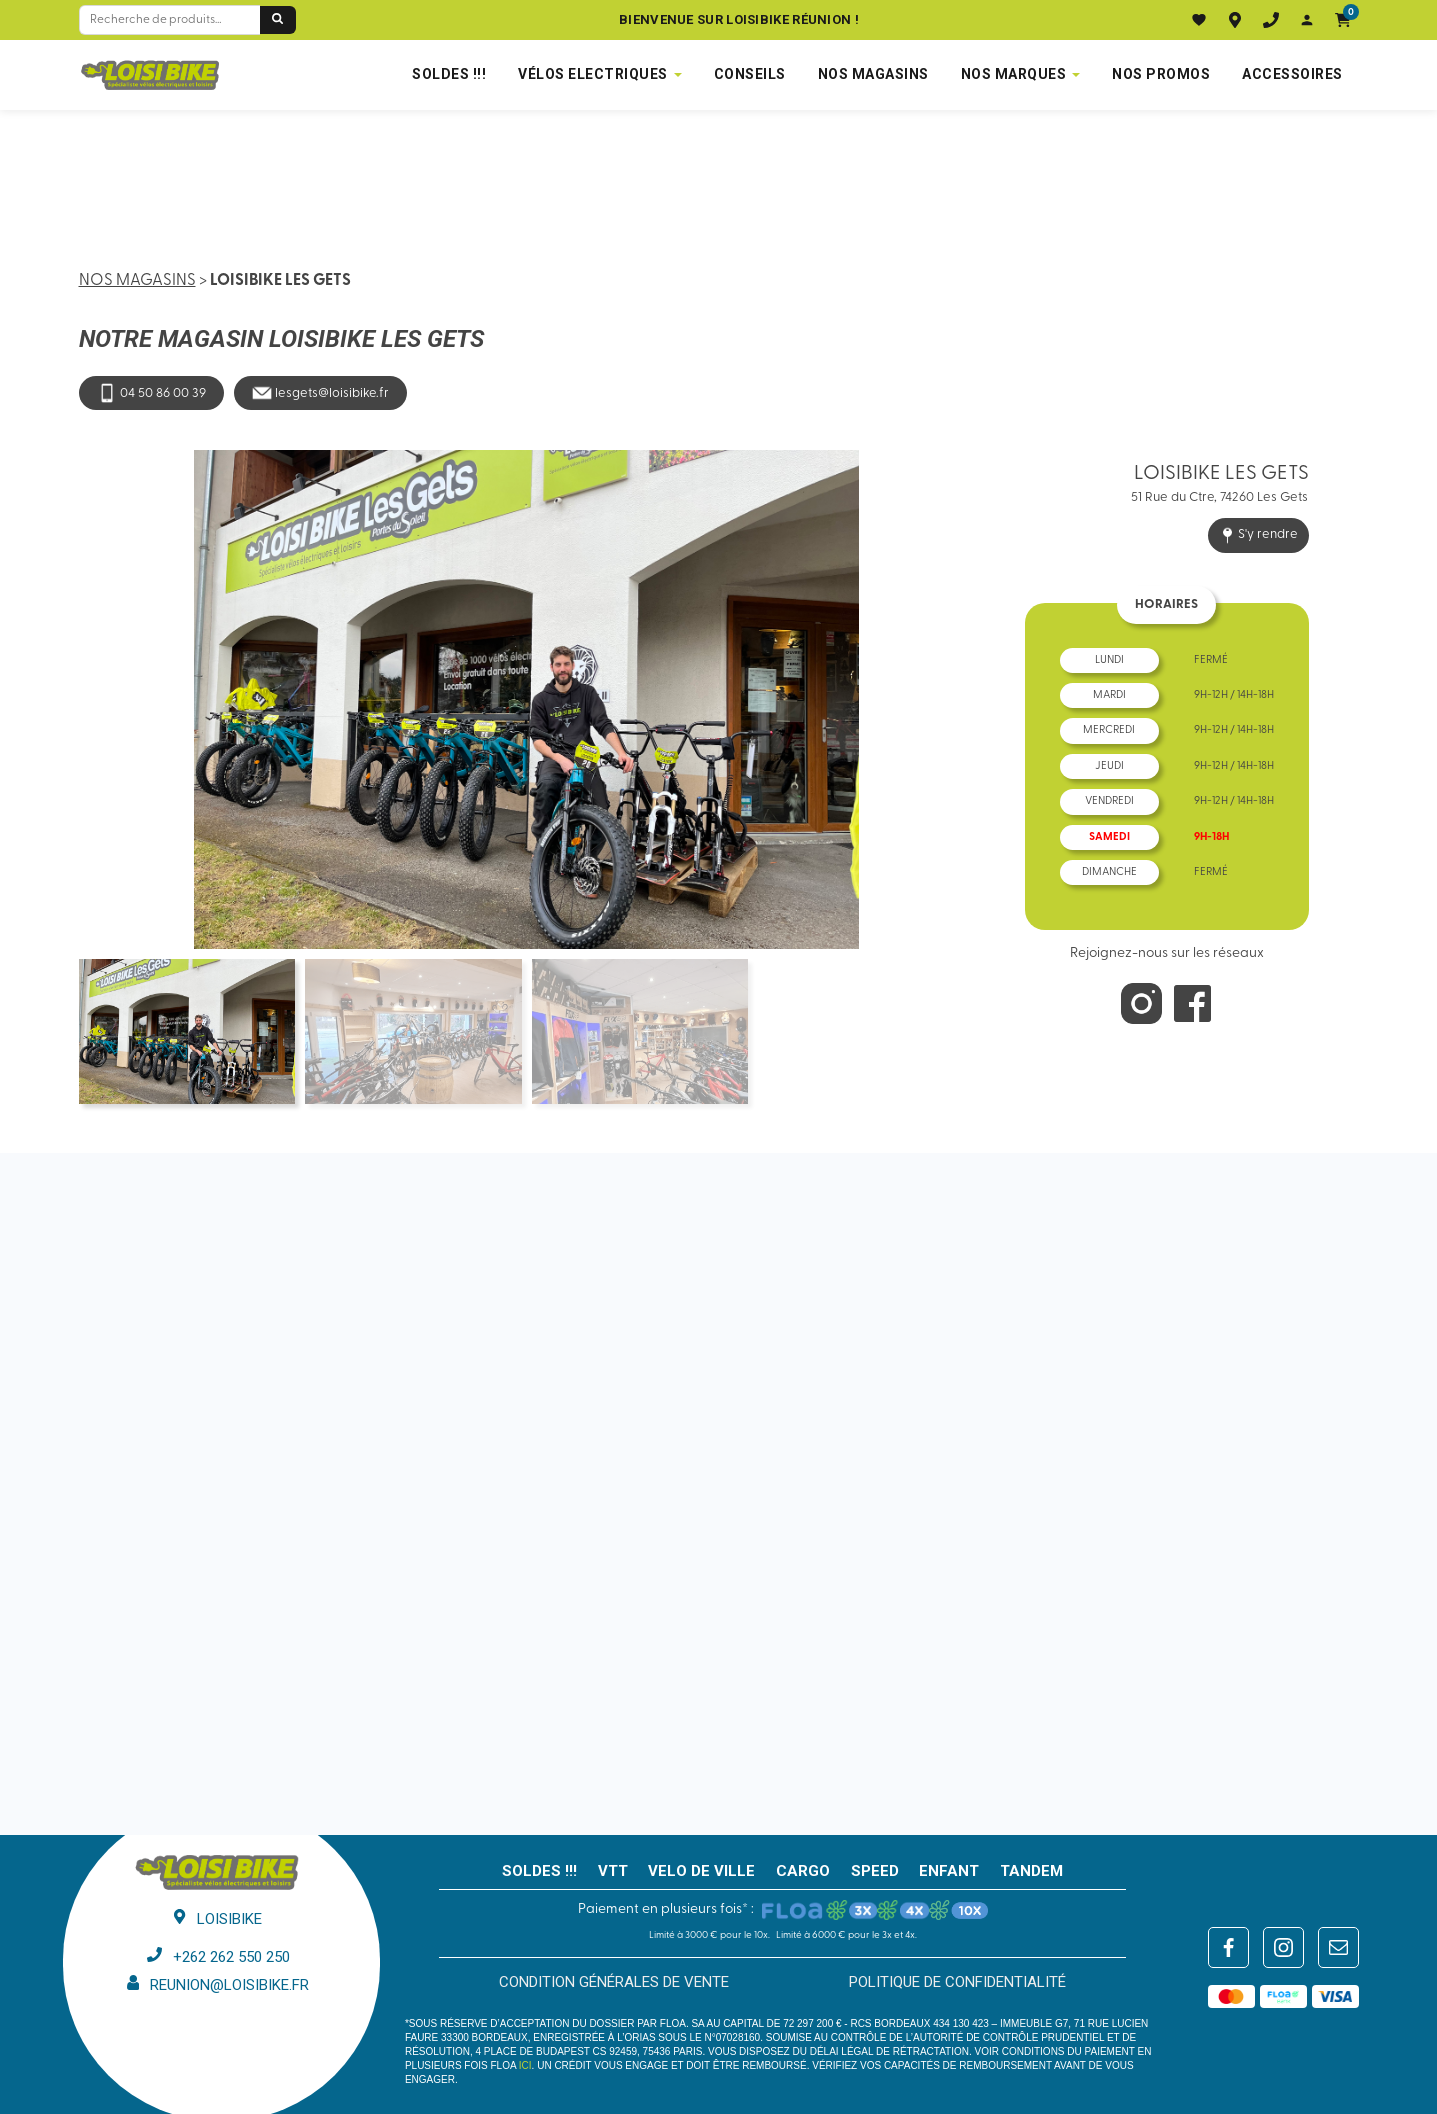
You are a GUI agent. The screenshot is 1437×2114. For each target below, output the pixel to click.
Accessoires (1292, 74)
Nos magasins (137, 281)
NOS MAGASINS (873, 74)
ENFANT (949, 1871)
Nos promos (1161, 74)
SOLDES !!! (449, 74)
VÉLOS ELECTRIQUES (593, 74)
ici (525, 2065)
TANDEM (1031, 1871)
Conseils (750, 74)
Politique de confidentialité (957, 1982)
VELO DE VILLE (701, 1871)
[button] (1381, 687)
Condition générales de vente (614, 1982)
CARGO (803, 1871)
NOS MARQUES (1014, 74)
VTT (613, 1871)
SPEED (875, 1871)
